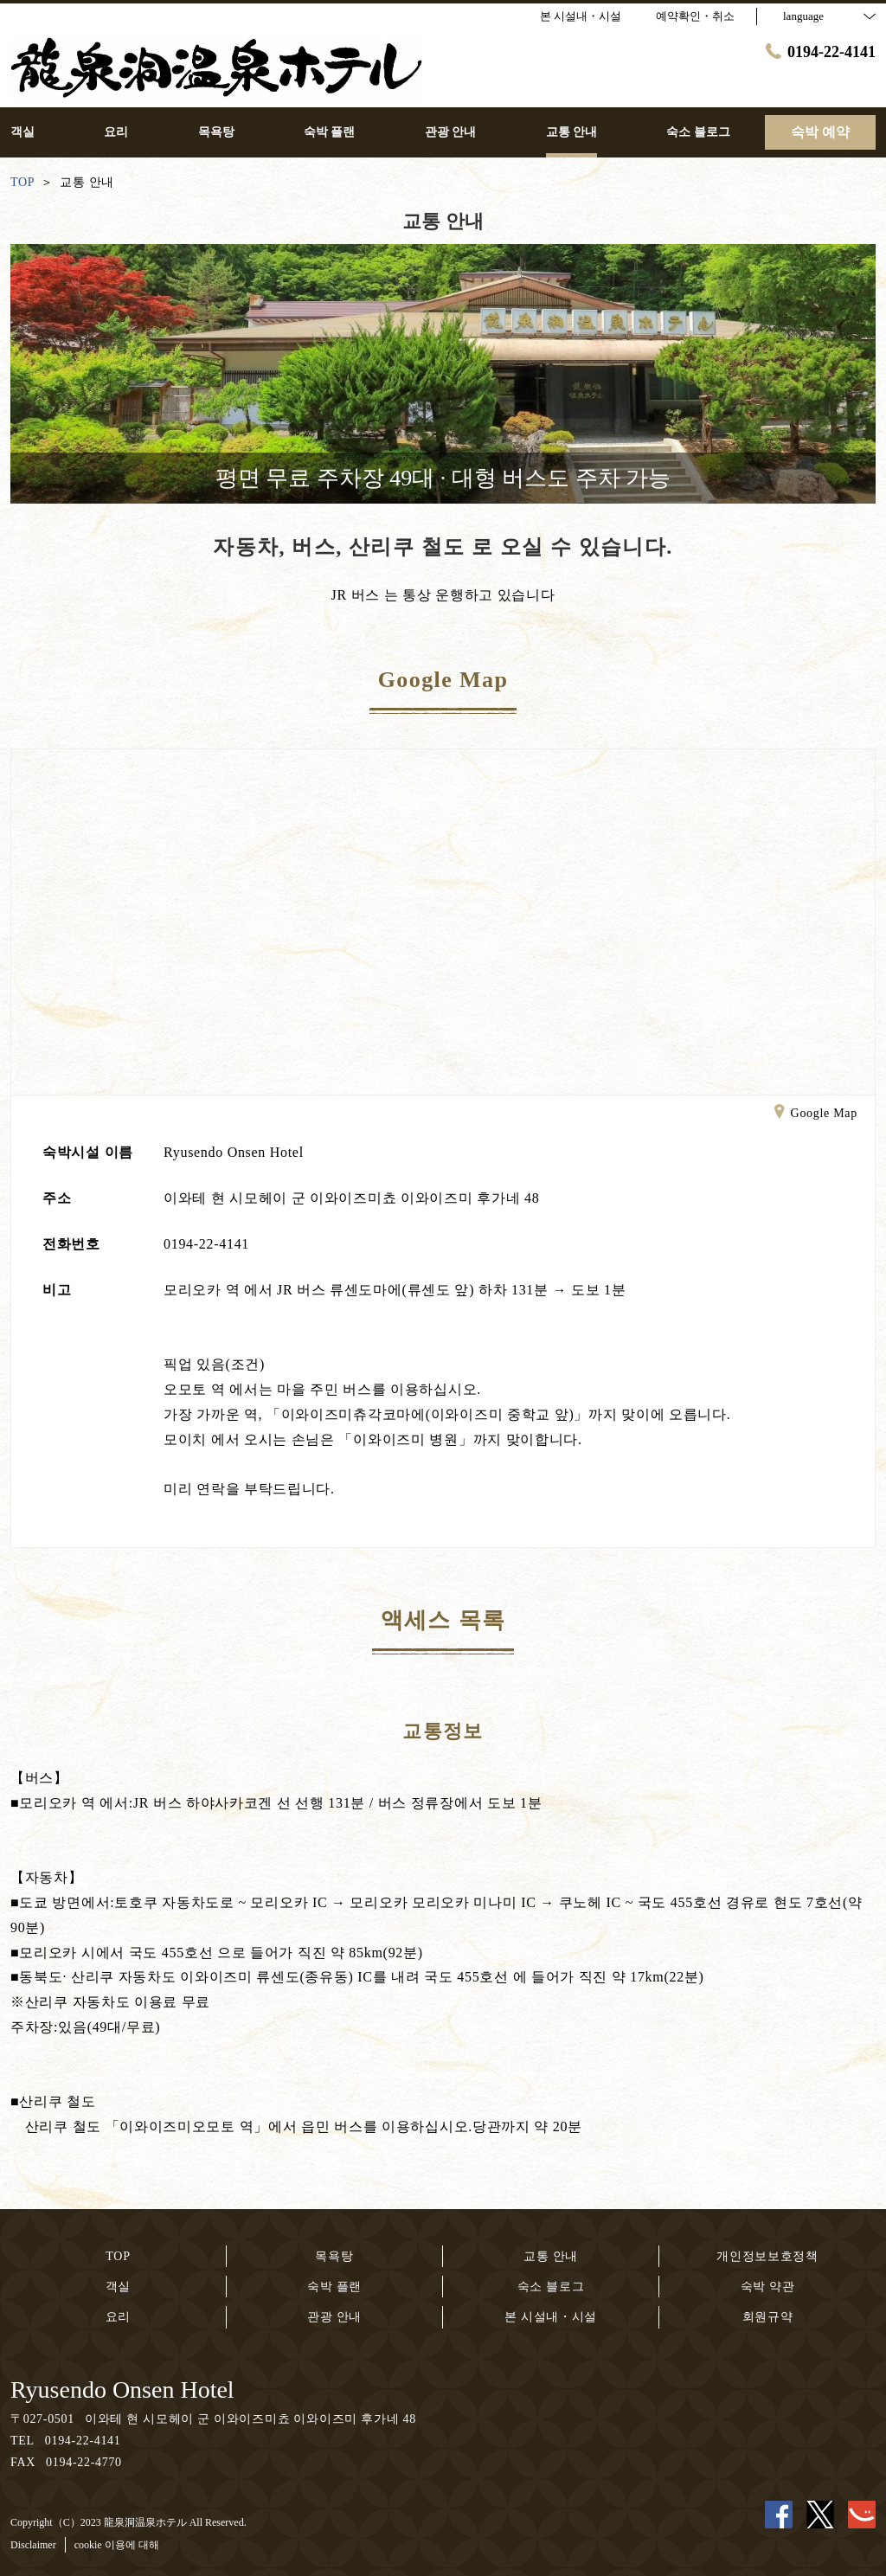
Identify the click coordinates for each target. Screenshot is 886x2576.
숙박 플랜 (334, 2286)
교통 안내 (550, 2256)
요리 (118, 2316)
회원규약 (767, 2316)
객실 (118, 2286)
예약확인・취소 (695, 16)
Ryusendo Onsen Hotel (122, 2389)
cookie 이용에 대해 (116, 2545)
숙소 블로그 (551, 2286)
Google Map (815, 1114)
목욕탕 (334, 2256)
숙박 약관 (768, 2286)
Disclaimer (33, 2545)
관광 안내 (334, 2316)
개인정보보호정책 (767, 2256)
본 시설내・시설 (550, 2316)
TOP (118, 2256)
